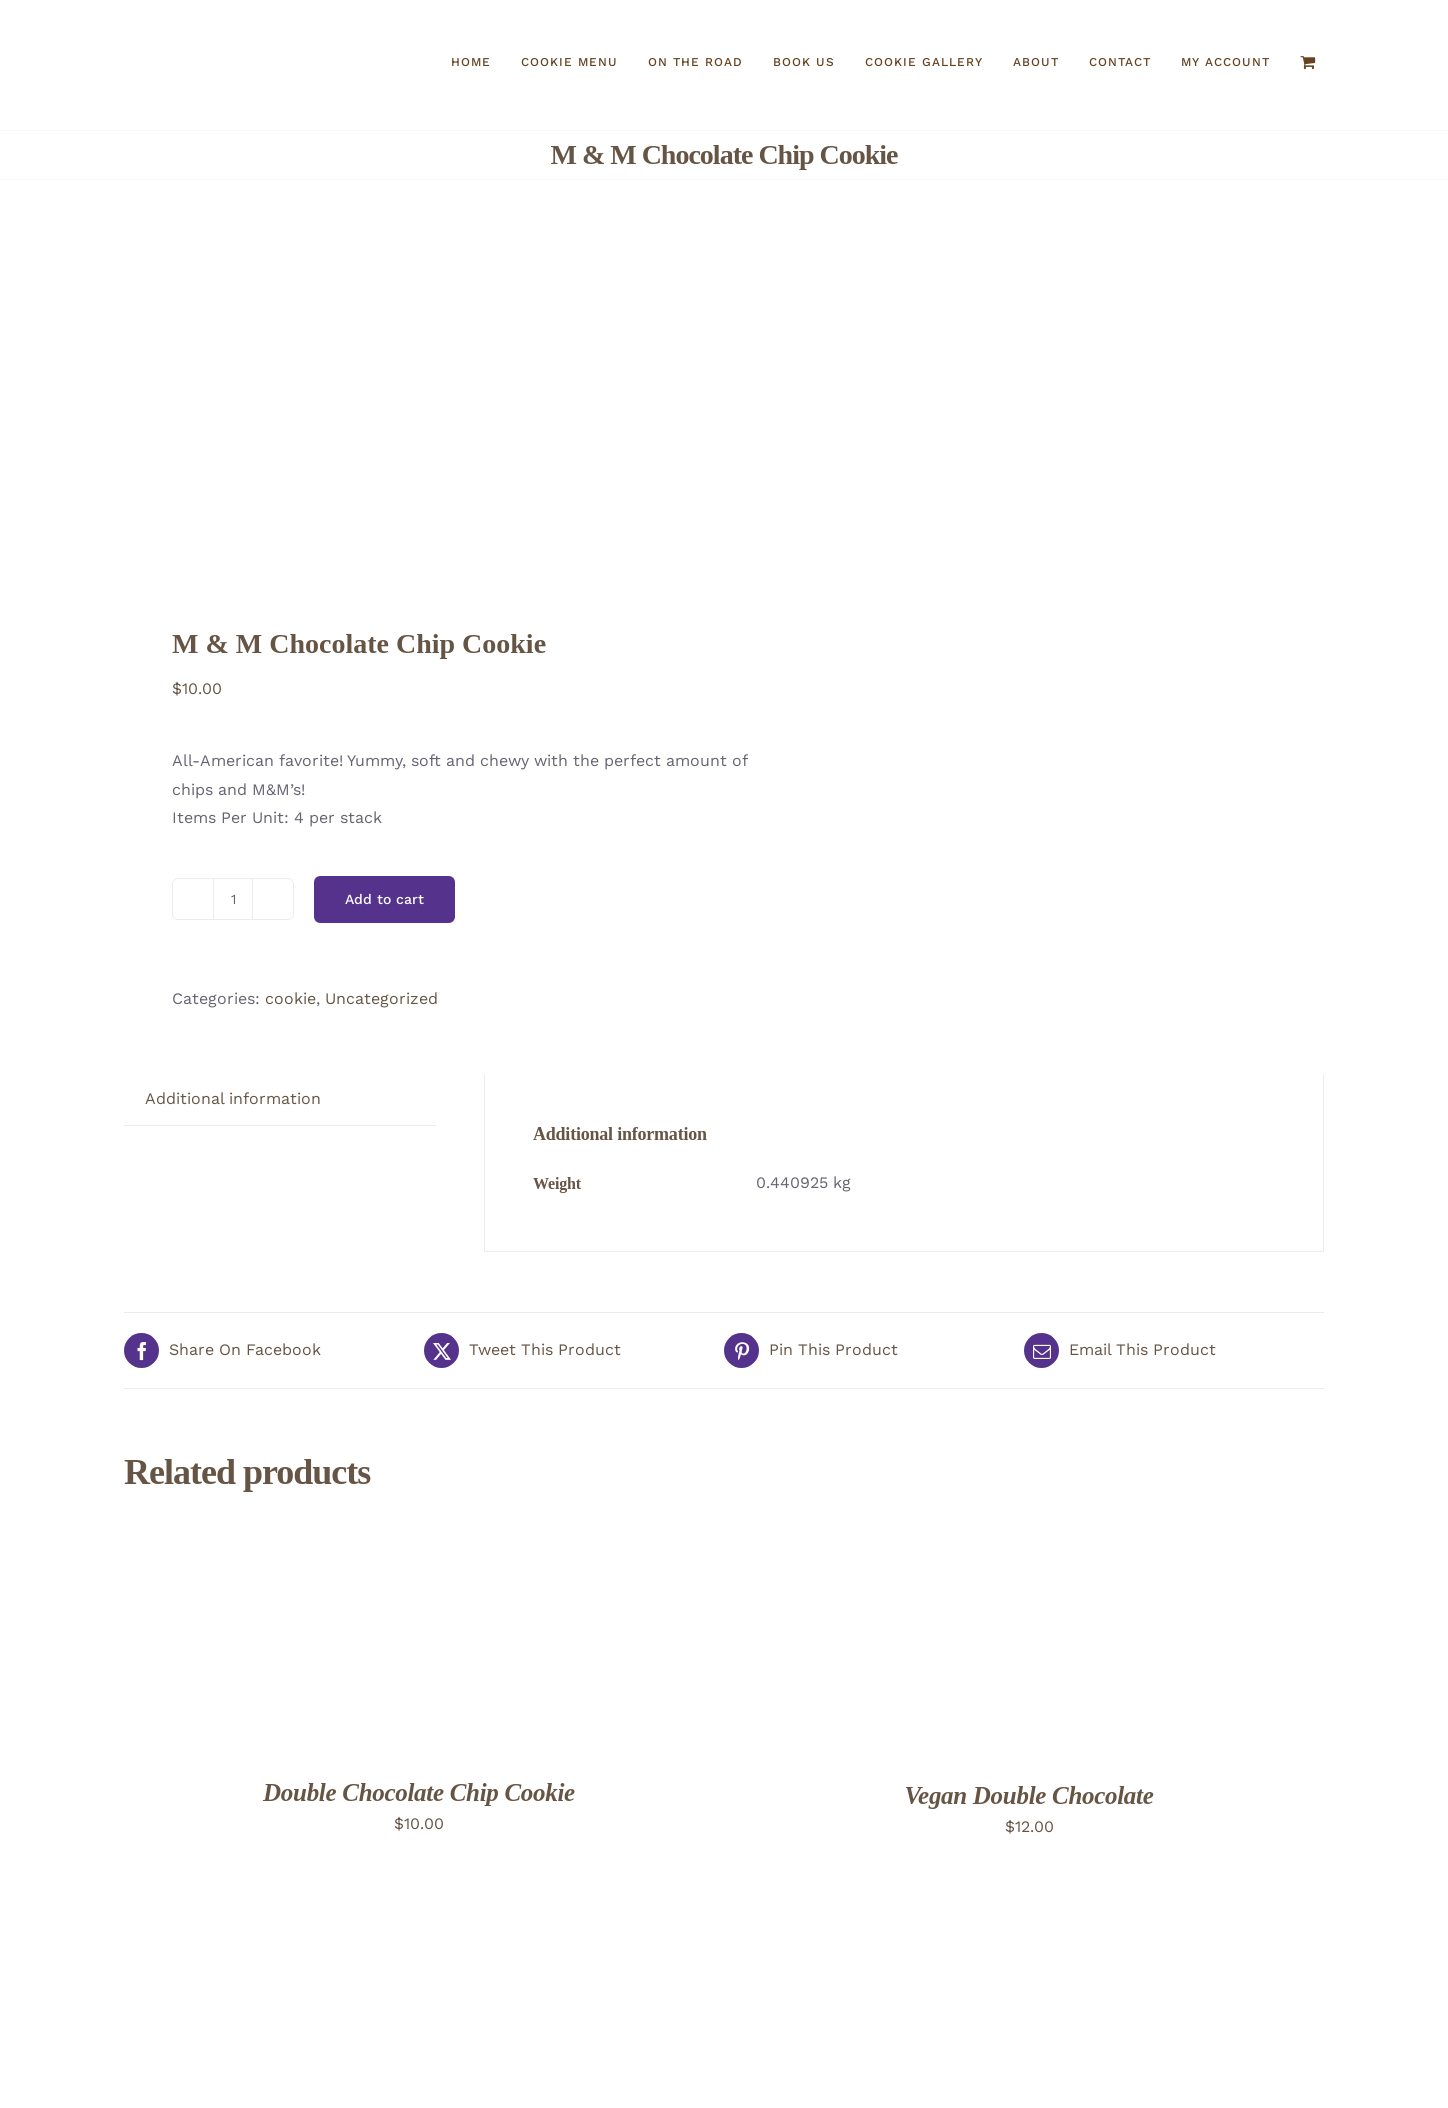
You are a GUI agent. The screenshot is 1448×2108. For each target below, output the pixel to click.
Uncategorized (381, 998)
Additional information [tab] (233, 1098)
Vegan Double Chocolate (1029, 1795)
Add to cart (384, 899)
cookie (290, 998)
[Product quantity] (233, 899)
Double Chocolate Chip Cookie (419, 1792)
